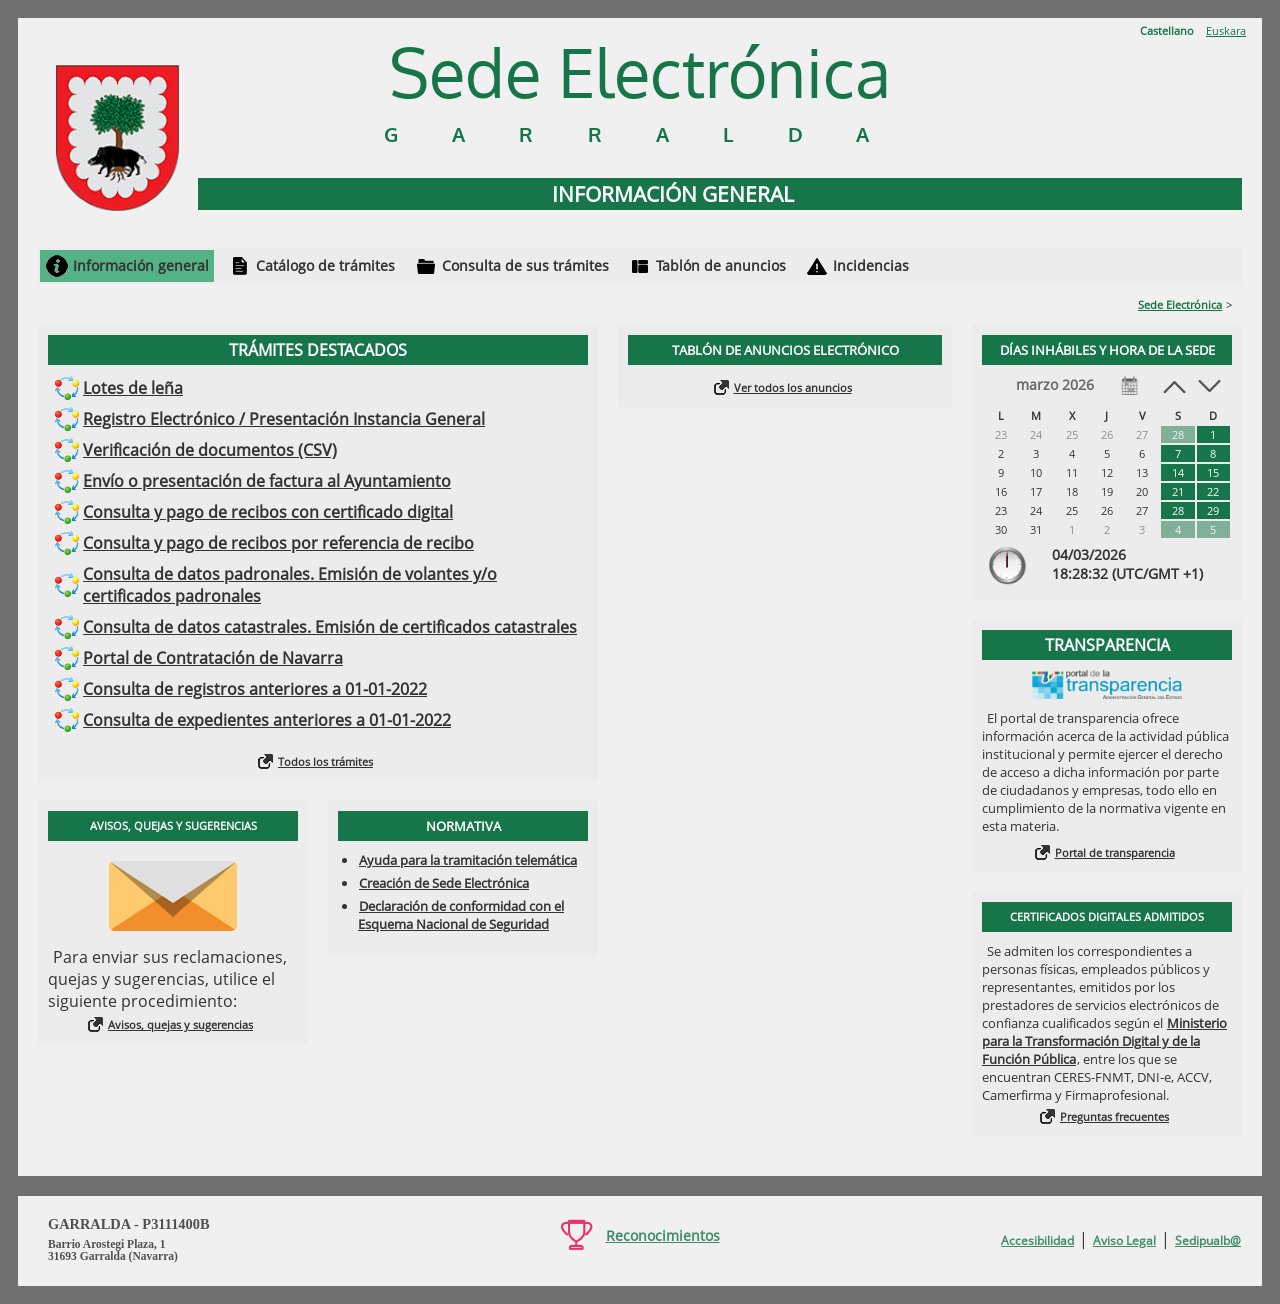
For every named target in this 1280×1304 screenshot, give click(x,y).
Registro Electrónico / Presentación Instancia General (284, 419)
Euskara (1226, 30)
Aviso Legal (1124, 1240)
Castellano (1167, 30)
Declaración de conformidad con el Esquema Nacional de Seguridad (461, 915)
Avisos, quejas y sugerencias (180, 1024)
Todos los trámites (325, 761)
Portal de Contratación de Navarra (213, 658)
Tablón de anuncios (721, 265)
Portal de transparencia (1115, 852)
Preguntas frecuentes (1114, 1116)
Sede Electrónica (1180, 304)
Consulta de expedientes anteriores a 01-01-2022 (267, 720)
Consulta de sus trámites (525, 265)
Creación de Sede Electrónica (444, 883)
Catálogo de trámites (325, 265)
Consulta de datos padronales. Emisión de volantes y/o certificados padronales (290, 585)
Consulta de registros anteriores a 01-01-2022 (255, 689)
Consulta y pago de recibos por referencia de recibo (278, 543)
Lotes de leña (133, 388)
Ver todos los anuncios (793, 387)
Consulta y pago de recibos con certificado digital (268, 512)
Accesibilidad (1037, 1240)
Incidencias (871, 265)
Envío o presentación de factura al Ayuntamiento (267, 481)
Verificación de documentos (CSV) (210, 450)
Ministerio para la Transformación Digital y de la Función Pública (1104, 1041)
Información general (141, 265)
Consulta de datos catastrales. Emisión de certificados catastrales (330, 627)
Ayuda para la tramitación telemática (468, 860)
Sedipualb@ (1208, 1240)
